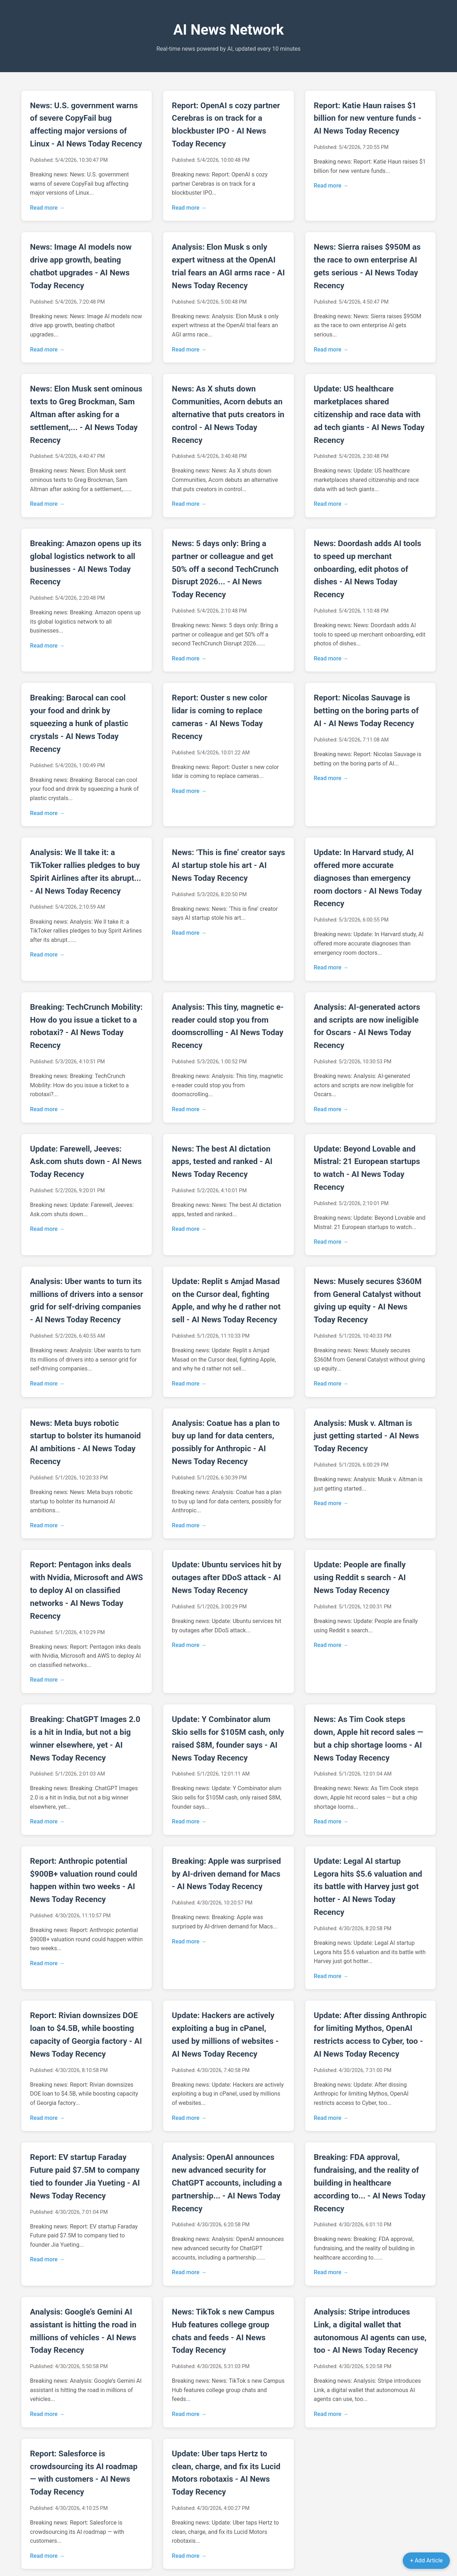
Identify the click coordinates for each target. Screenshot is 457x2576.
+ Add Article (426, 2560)
